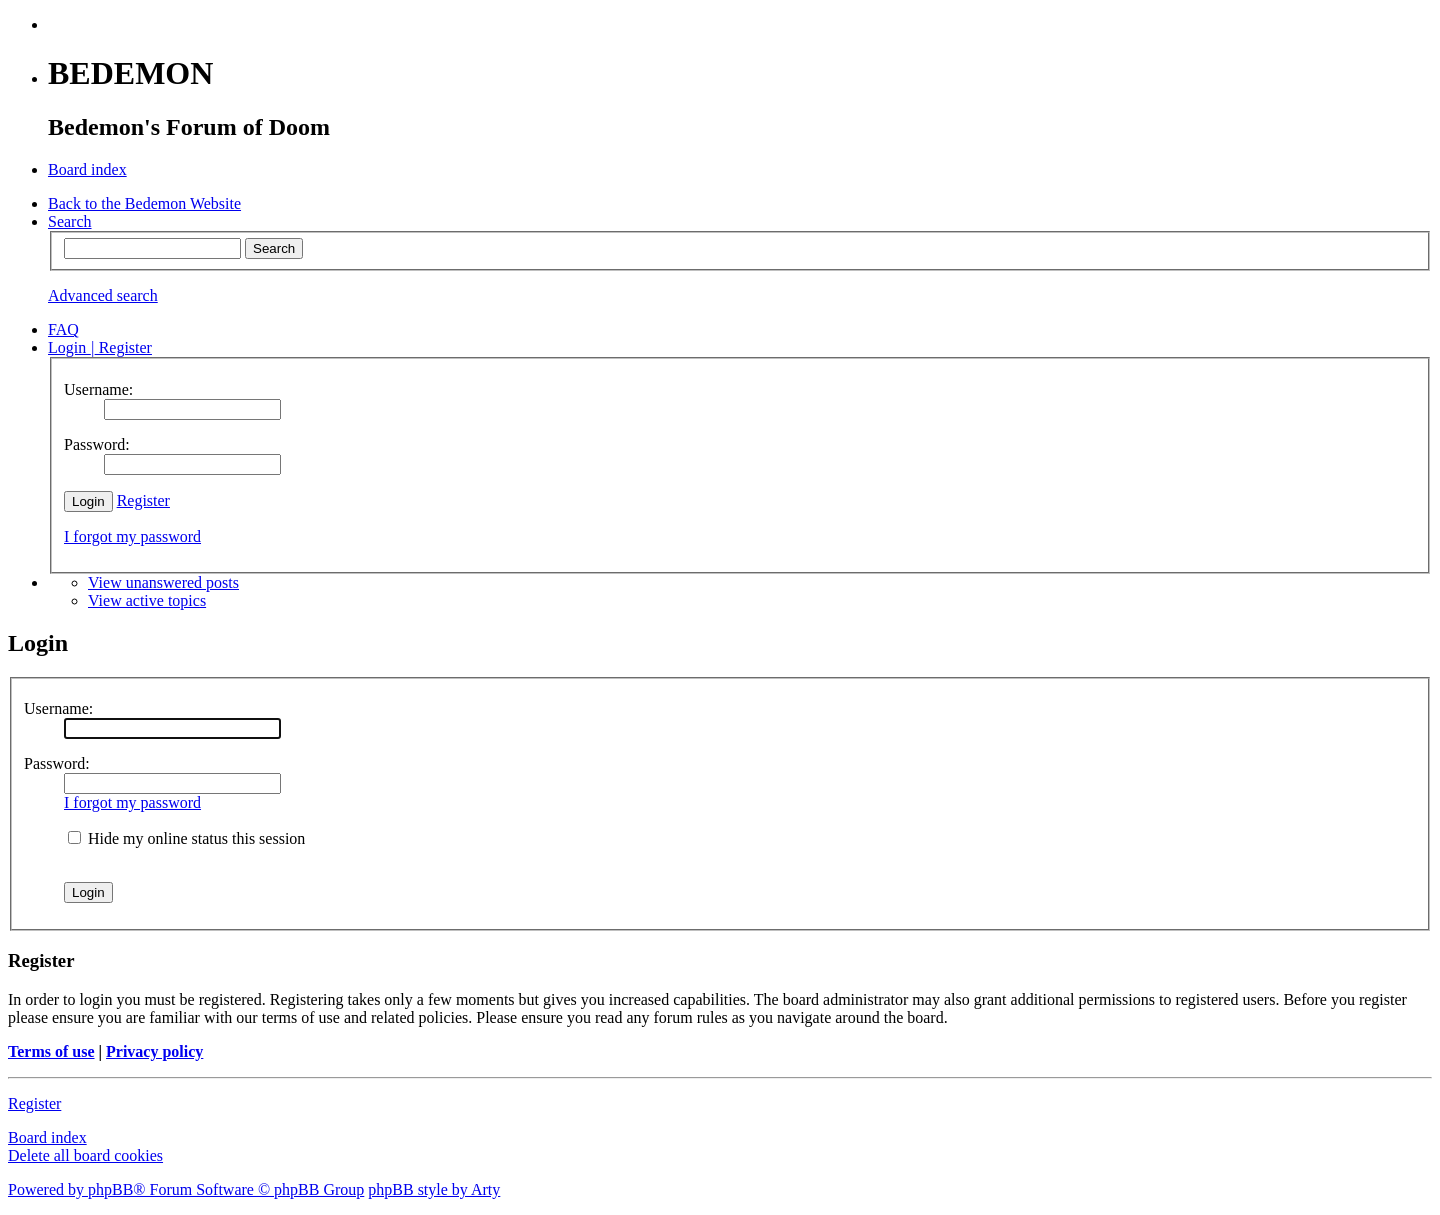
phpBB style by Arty (434, 1189)
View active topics (147, 600)
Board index (47, 1137)
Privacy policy (154, 1051)
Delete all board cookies (85, 1155)
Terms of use (51, 1051)
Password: (57, 763)
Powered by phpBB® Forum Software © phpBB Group (186, 1189)
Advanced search (103, 295)
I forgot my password (132, 536)
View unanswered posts (163, 582)
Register (143, 500)
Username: (58, 708)
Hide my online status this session (186, 838)
